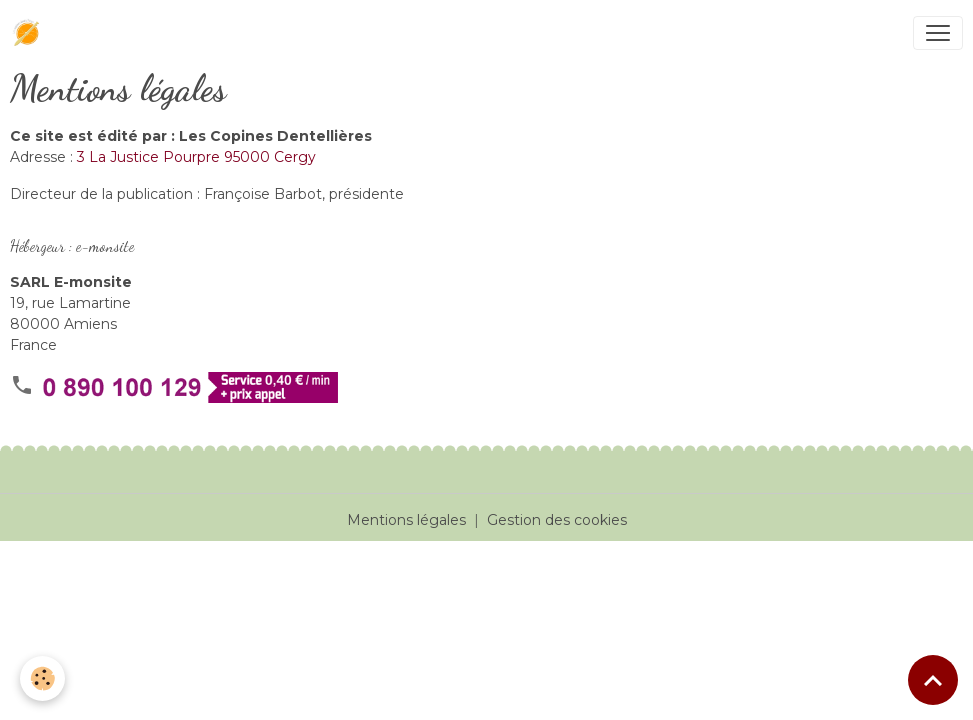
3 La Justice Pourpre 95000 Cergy (196, 157)
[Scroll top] (933, 680)
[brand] (31, 33)
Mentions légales (406, 520)
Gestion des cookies (557, 520)
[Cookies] (42, 678)
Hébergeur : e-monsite (72, 246)
